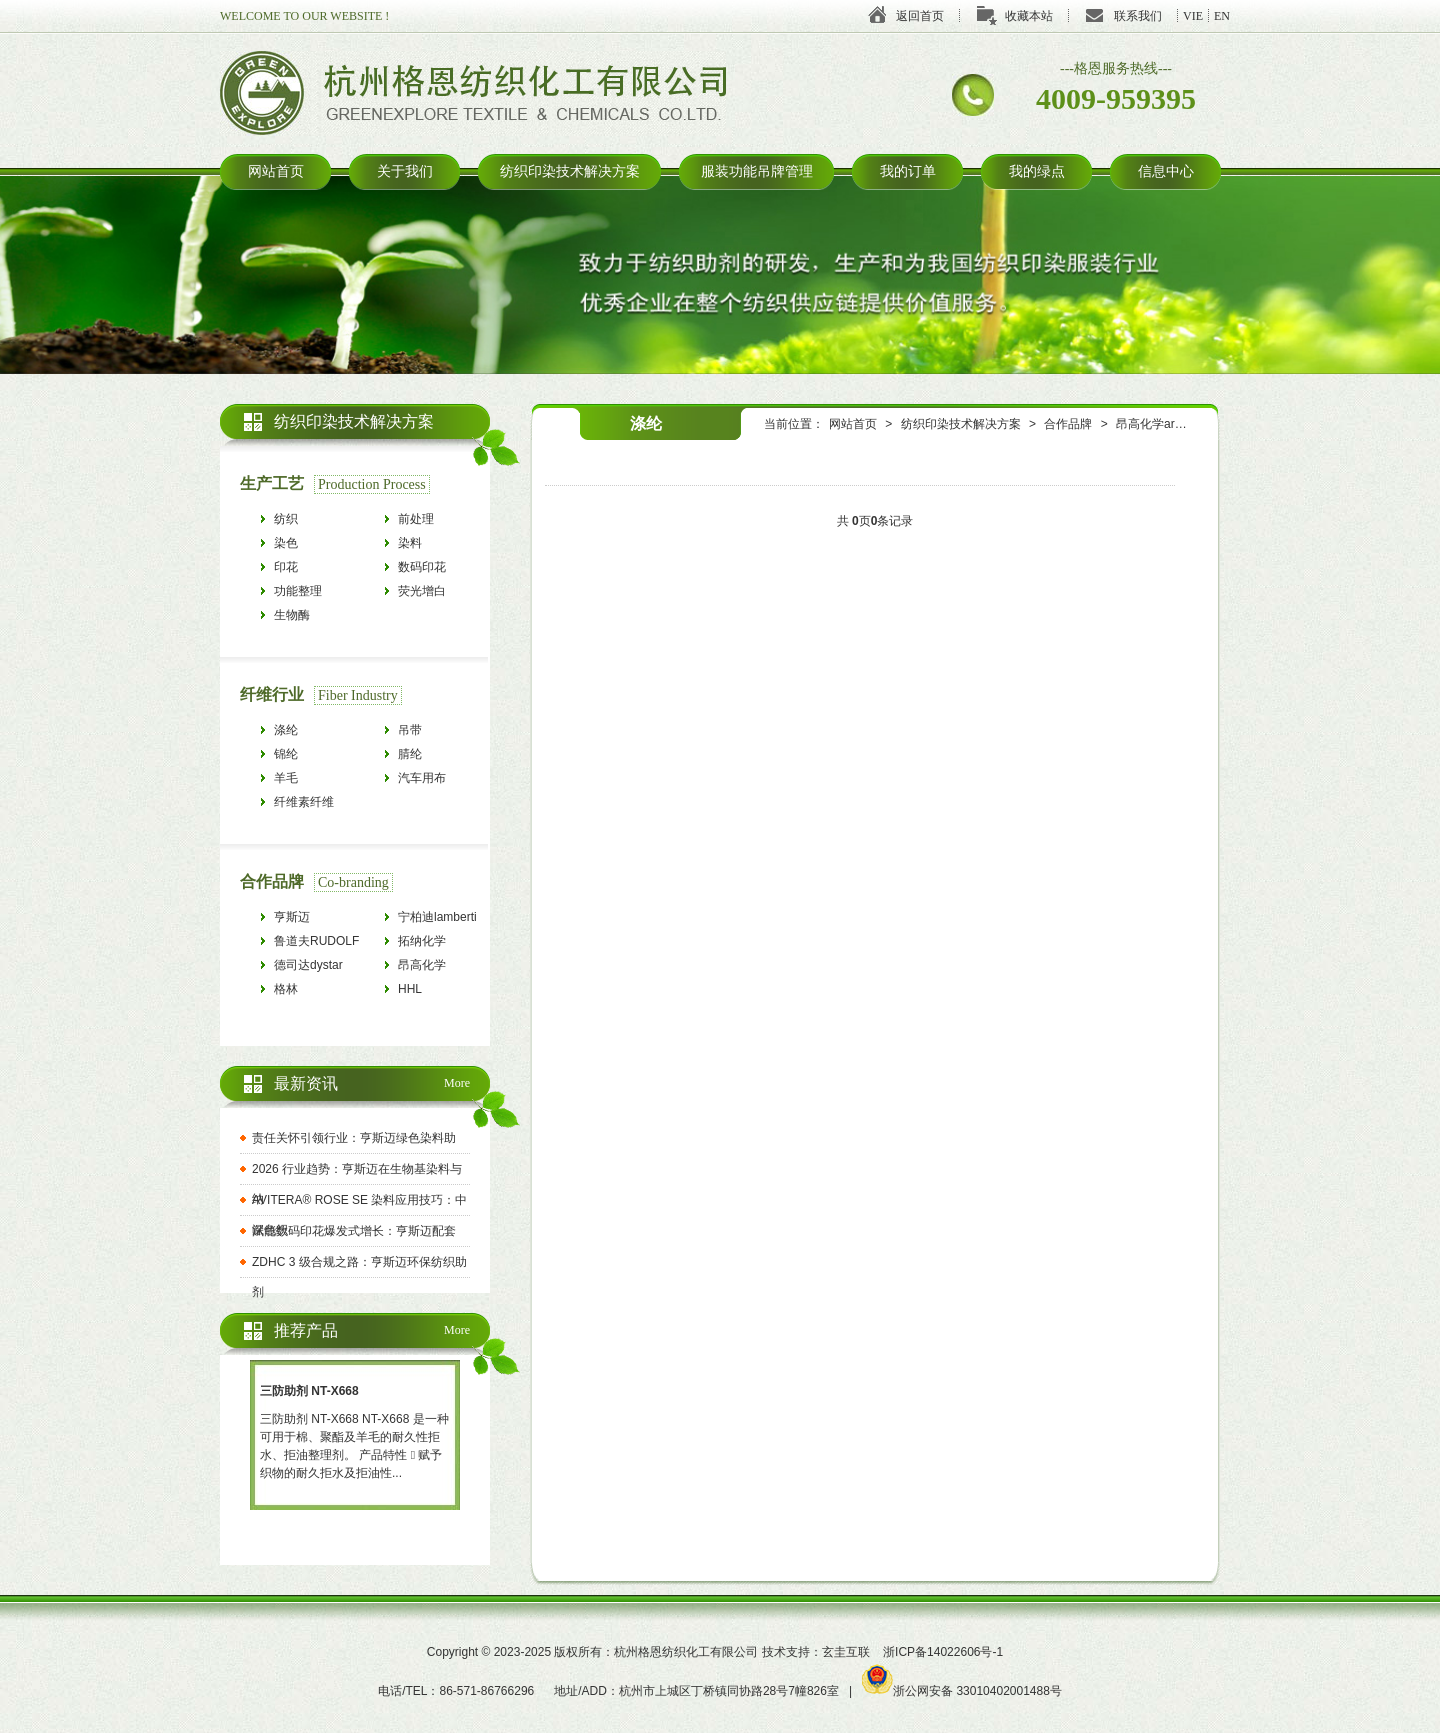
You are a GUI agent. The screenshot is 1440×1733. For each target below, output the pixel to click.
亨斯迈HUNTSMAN (308, 919)
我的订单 (908, 171)
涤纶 (286, 730)
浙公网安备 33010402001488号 (962, 1691)
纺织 (286, 519)
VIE (1193, 16)
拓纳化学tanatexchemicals (443, 943)
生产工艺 (272, 483)
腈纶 (410, 754)
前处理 (416, 519)
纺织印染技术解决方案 (570, 171)
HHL (410, 989)
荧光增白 (422, 591)
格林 (286, 989)
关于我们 (405, 171)
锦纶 (286, 754)
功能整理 (298, 591)
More (457, 1083)
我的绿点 (1037, 171)
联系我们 (1138, 16)
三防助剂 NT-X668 (309, 1391)
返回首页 (920, 16)
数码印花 (422, 567)
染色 (286, 543)
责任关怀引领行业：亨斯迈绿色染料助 (354, 1138)
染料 (410, 543)
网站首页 (276, 171)
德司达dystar (308, 965)
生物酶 (292, 615)
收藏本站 (1029, 16)
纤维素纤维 (304, 802)
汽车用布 (422, 778)
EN (1222, 16)
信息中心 (1166, 171)
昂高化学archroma (1165, 424)
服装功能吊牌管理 (757, 171)
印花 (286, 567)
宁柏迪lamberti (437, 917)
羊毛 (286, 778)
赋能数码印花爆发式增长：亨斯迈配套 (354, 1231)
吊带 (410, 730)
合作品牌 (1068, 424)
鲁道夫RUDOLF (316, 941)
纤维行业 (272, 694)
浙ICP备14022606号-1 (943, 1652)
